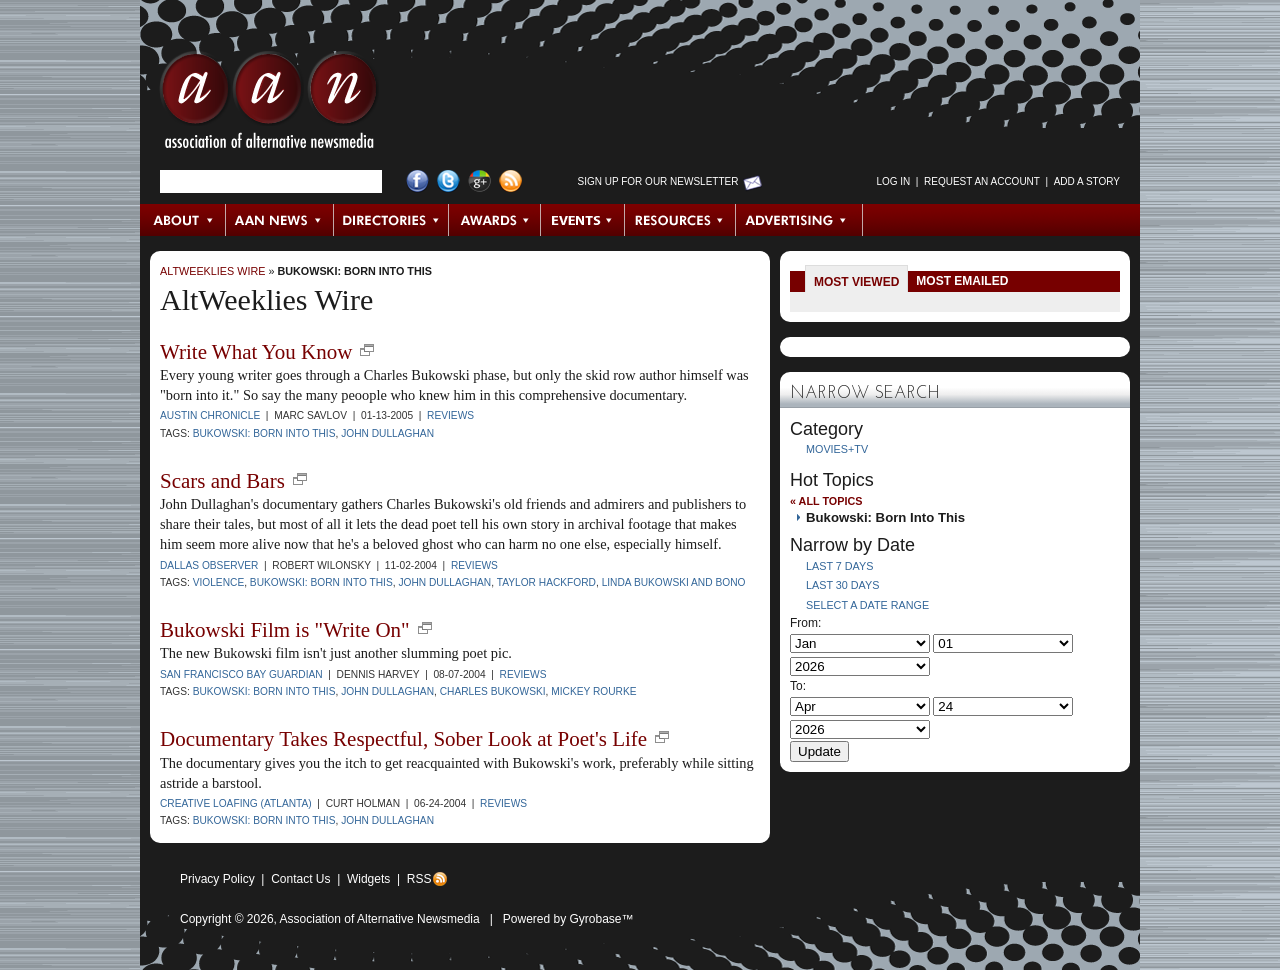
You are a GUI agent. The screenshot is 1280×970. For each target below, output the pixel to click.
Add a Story (1087, 181)
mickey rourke (593, 691)
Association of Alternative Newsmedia (380, 919)
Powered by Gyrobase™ (568, 919)
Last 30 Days (842, 585)
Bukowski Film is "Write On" (285, 630)
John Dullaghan (387, 433)
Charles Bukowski (493, 691)
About (183, 220)
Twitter (448, 181)
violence (219, 582)
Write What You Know (256, 352)
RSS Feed (510, 181)
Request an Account (982, 181)
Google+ (479, 181)
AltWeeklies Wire (212, 271)
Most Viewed (856, 282)
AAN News (280, 220)
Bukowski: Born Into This (354, 271)
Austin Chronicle (210, 415)
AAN (269, 105)
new (367, 350)
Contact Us (300, 879)
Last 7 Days (839, 566)
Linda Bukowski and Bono (674, 582)
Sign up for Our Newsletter (658, 181)
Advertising (799, 220)
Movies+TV (837, 449)
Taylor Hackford (546, 582)
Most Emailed (962, 281)
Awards (495, 220)
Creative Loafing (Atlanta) (236, 803)
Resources (680, 220)
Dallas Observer (209, 565)
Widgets (368, 879)
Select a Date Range (867, 605)
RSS (419, 879)
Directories (391, 220)
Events (583, 220)
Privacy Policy (217, 879)
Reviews (450, 415)
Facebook (417, 181)
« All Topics (826, 501)
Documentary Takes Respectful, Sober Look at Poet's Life (403, 739)
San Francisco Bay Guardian (241, 674)
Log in (893, 181)
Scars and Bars (222, 481)
